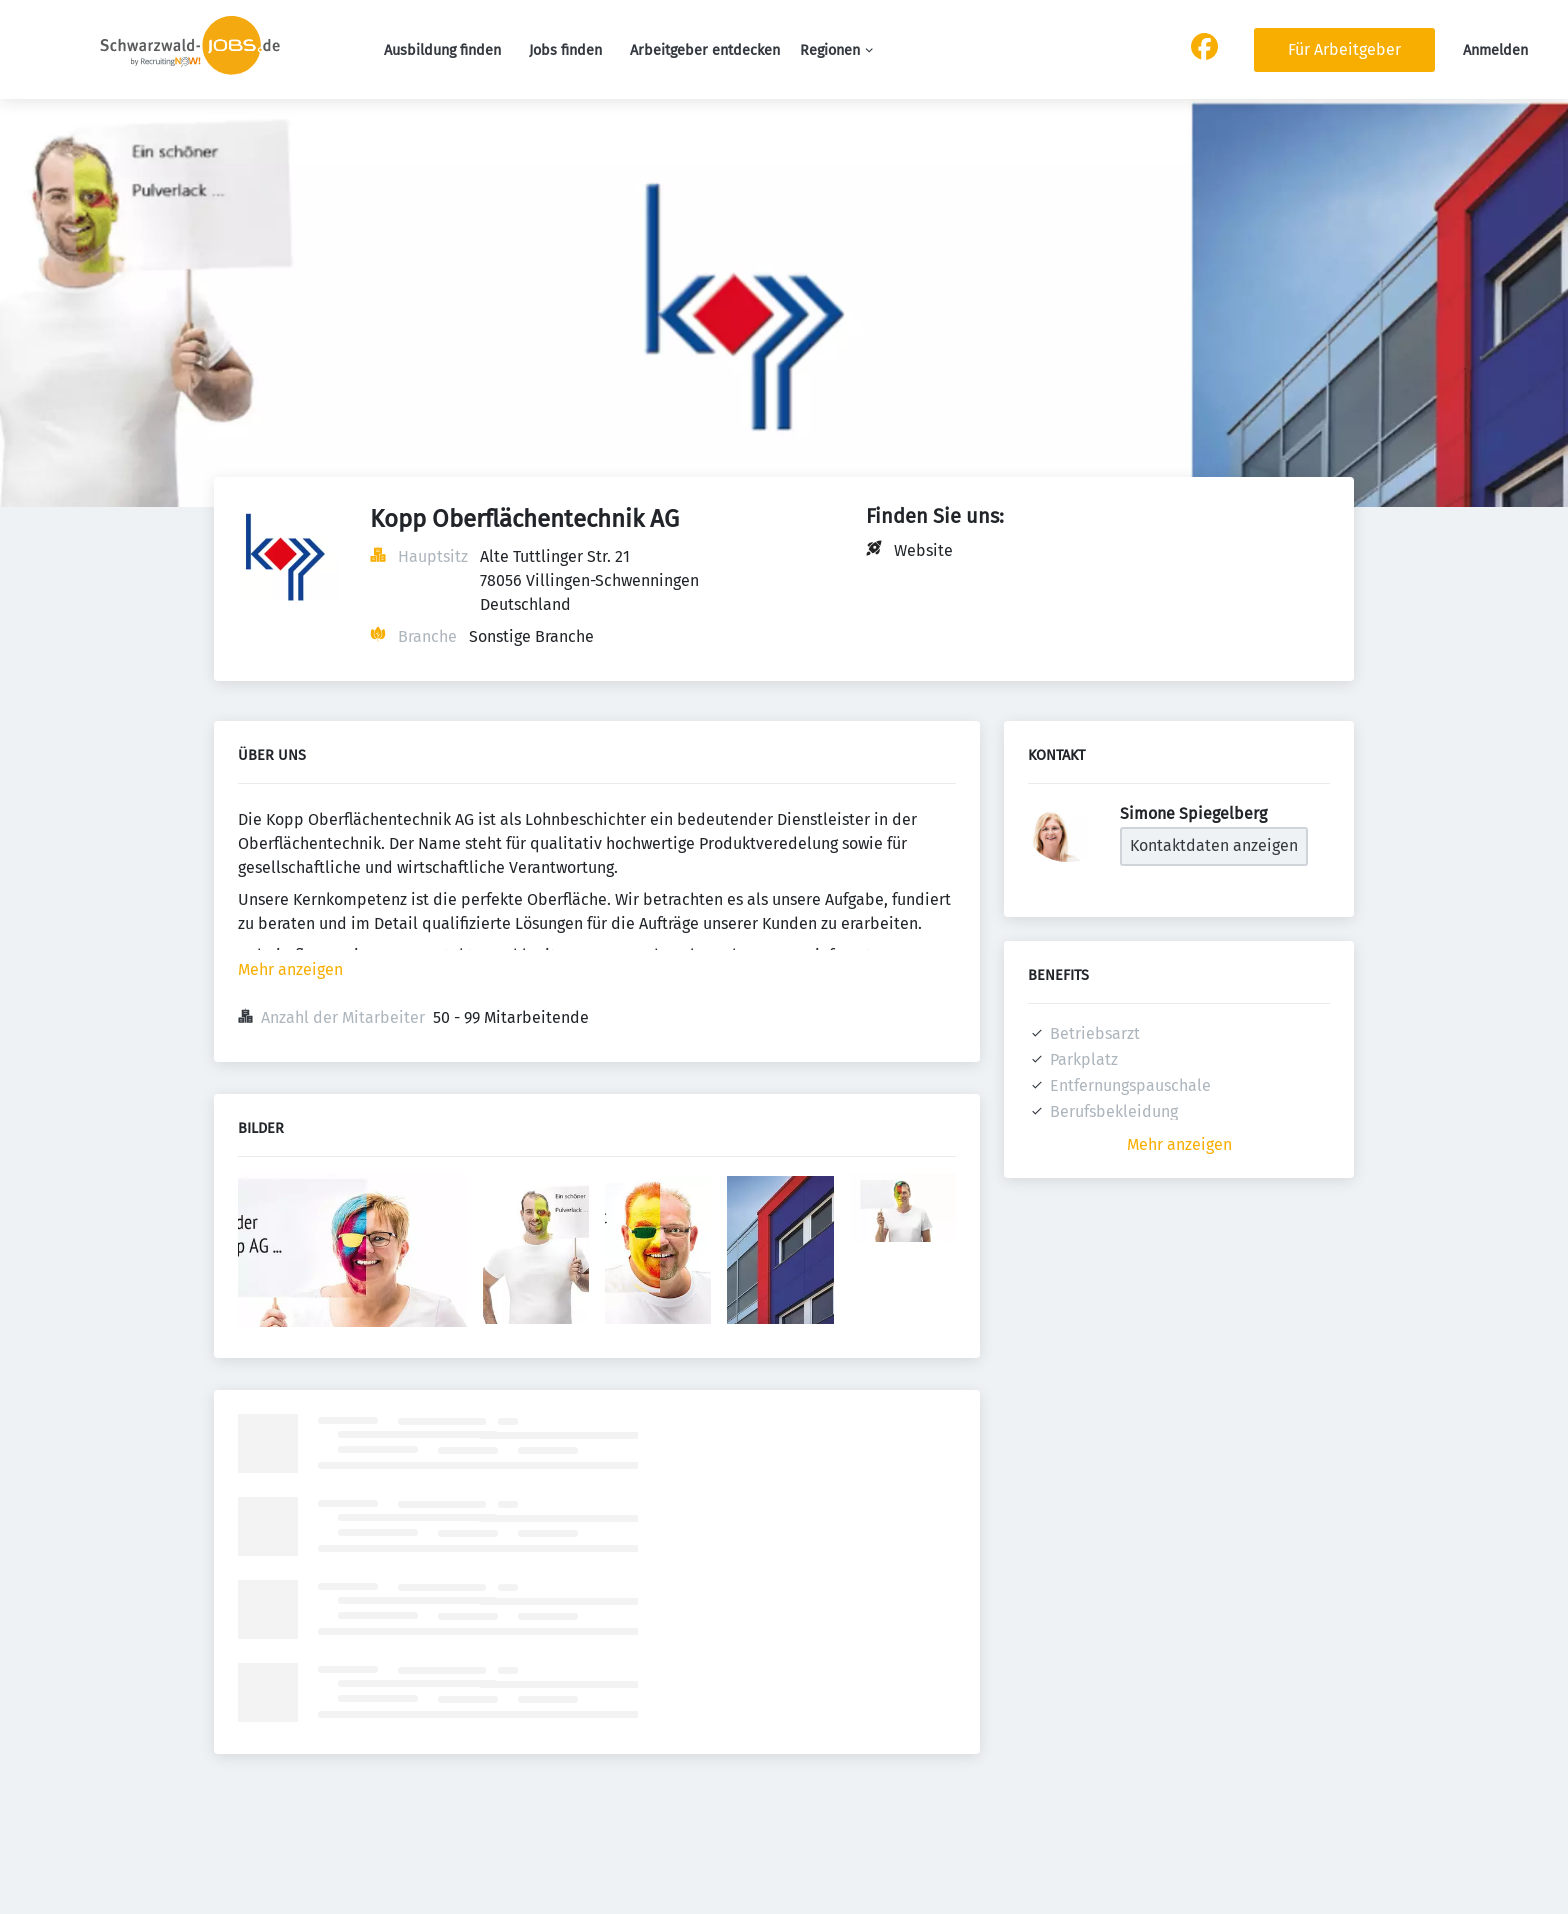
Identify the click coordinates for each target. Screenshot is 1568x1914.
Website (923, 550)
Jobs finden (565, 50)
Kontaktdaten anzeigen (1214, 845)
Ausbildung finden (442, 50)
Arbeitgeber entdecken (705, 50)
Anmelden (1495, 50)
